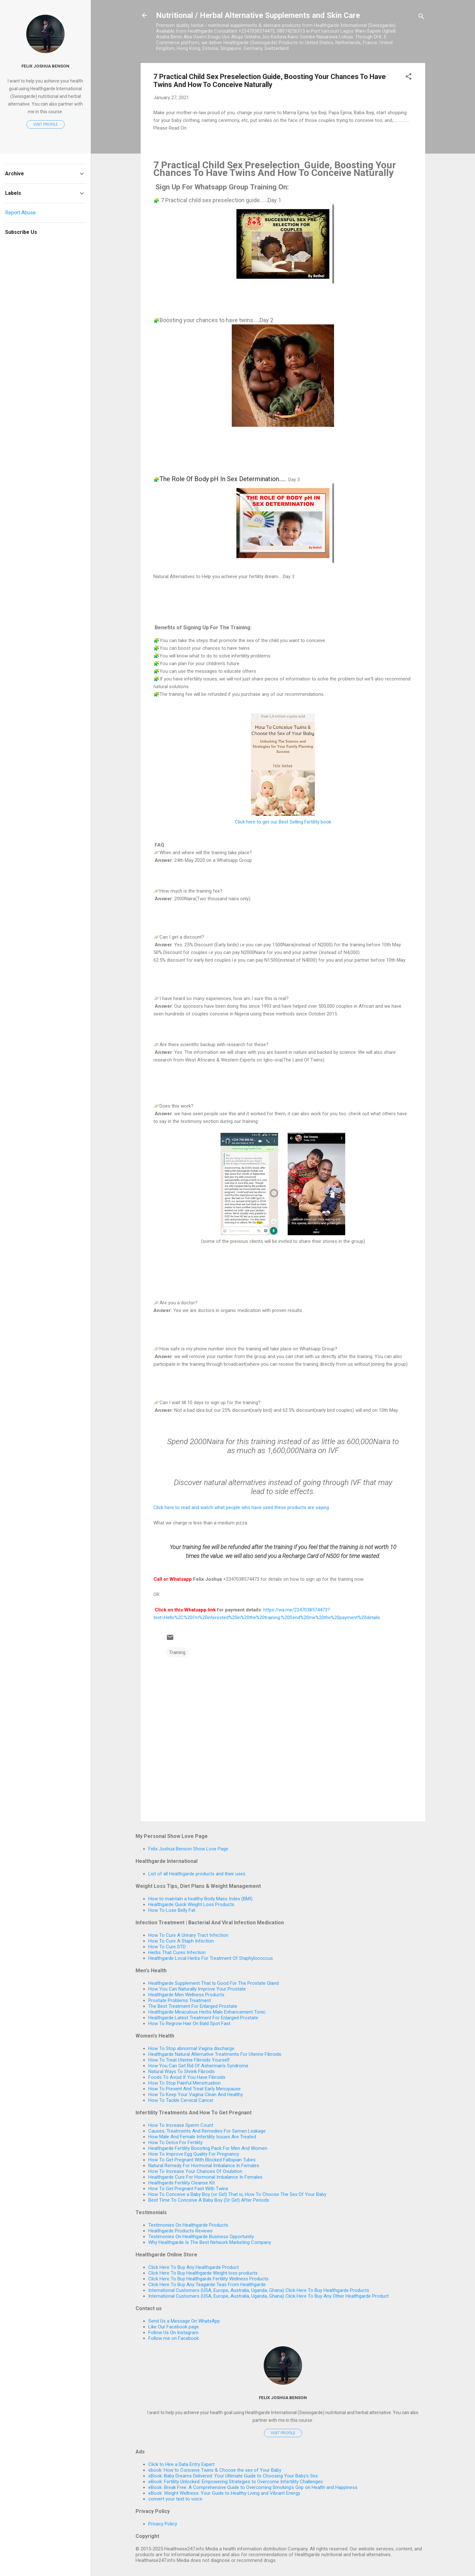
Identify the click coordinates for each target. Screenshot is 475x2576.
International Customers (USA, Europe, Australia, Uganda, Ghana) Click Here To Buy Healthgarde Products (258, 2290)
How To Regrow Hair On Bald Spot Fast (189, 2023)
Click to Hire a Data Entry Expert (181, 2464)
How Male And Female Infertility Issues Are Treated (202, 2137)
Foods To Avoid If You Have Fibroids (186, 2077)
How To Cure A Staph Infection (181, 1941)
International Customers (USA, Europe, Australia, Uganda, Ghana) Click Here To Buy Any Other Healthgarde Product (268, 2296)
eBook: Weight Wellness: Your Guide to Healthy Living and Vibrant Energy (224, 2493)
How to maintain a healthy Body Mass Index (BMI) (200, 1899)
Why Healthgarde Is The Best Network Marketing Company (209, 2242)
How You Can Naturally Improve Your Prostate (197, 1989)
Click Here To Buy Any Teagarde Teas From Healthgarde (207, 2284)
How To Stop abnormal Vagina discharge (191, 2048)
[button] (408, 78)
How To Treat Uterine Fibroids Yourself (189, 2060)
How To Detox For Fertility (175, 2142)
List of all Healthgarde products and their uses (196, 1874)
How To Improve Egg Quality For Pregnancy (193, 2154)
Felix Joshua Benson (283, 2397)
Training (177, 1652)
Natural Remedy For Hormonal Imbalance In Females (203, 2165)
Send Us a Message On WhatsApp (184, 2321)
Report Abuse (20, 213)
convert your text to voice (175, 2499)
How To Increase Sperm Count (180, 2125)
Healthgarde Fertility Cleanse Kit (181, 2183)
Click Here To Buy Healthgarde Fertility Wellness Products (208, 2279)
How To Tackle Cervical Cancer (181, 2100)
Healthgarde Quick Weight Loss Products (191, 1904)
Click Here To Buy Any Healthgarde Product (193, 2267)
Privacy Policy (162, 2524)
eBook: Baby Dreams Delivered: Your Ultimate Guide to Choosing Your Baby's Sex (233, 2476)
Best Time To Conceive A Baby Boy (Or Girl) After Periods (208, 2200)
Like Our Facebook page (173, 2327)
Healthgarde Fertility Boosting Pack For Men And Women (207, 2148)
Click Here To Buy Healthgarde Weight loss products (203, 2273)
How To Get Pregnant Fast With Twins (188, 2188)
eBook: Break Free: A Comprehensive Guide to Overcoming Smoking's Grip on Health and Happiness (252, 2487)
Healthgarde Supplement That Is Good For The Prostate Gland (213, 1983)
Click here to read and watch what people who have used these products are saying (241, 1507)
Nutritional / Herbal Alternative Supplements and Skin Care (258, 15)
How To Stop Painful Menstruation (184, 2083)
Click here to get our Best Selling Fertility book (283, 822)
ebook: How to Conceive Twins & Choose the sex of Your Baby (214, 2470)
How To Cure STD (167, 1947)
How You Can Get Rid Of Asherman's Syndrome (198, 2066)
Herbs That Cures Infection (177, 1952)
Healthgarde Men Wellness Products (186, 1995)
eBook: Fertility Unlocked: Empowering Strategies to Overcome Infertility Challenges (235, 2482)
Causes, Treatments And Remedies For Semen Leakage (207, 2131)
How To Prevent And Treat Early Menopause (194, 2089)
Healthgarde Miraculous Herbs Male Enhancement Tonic (207, 2012)
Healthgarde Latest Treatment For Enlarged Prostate (203, 2018)
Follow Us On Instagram (173, 2332)
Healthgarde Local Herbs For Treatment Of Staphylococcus (210, 1958)
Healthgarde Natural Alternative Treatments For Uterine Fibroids (214, 2054)
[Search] (421, 17)
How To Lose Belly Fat (171, 1910)
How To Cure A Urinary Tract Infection (188, 1935)
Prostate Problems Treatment (179, 2000)
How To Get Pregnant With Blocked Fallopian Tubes (202, 2160)
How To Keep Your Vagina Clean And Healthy (195, 2094)
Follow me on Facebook (173, 2338)
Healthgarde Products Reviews (180, 2231)
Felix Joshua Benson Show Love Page (188, 1849)
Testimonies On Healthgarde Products (188, 2225)
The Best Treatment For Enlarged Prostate (192, 2006)
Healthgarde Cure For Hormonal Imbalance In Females (205, 2177)
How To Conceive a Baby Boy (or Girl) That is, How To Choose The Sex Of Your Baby (237, 2194)
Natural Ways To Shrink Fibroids (181, 2071)
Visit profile (283, 2433)
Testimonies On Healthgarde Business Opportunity (201, 2236)
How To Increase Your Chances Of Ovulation (195, 2171)
